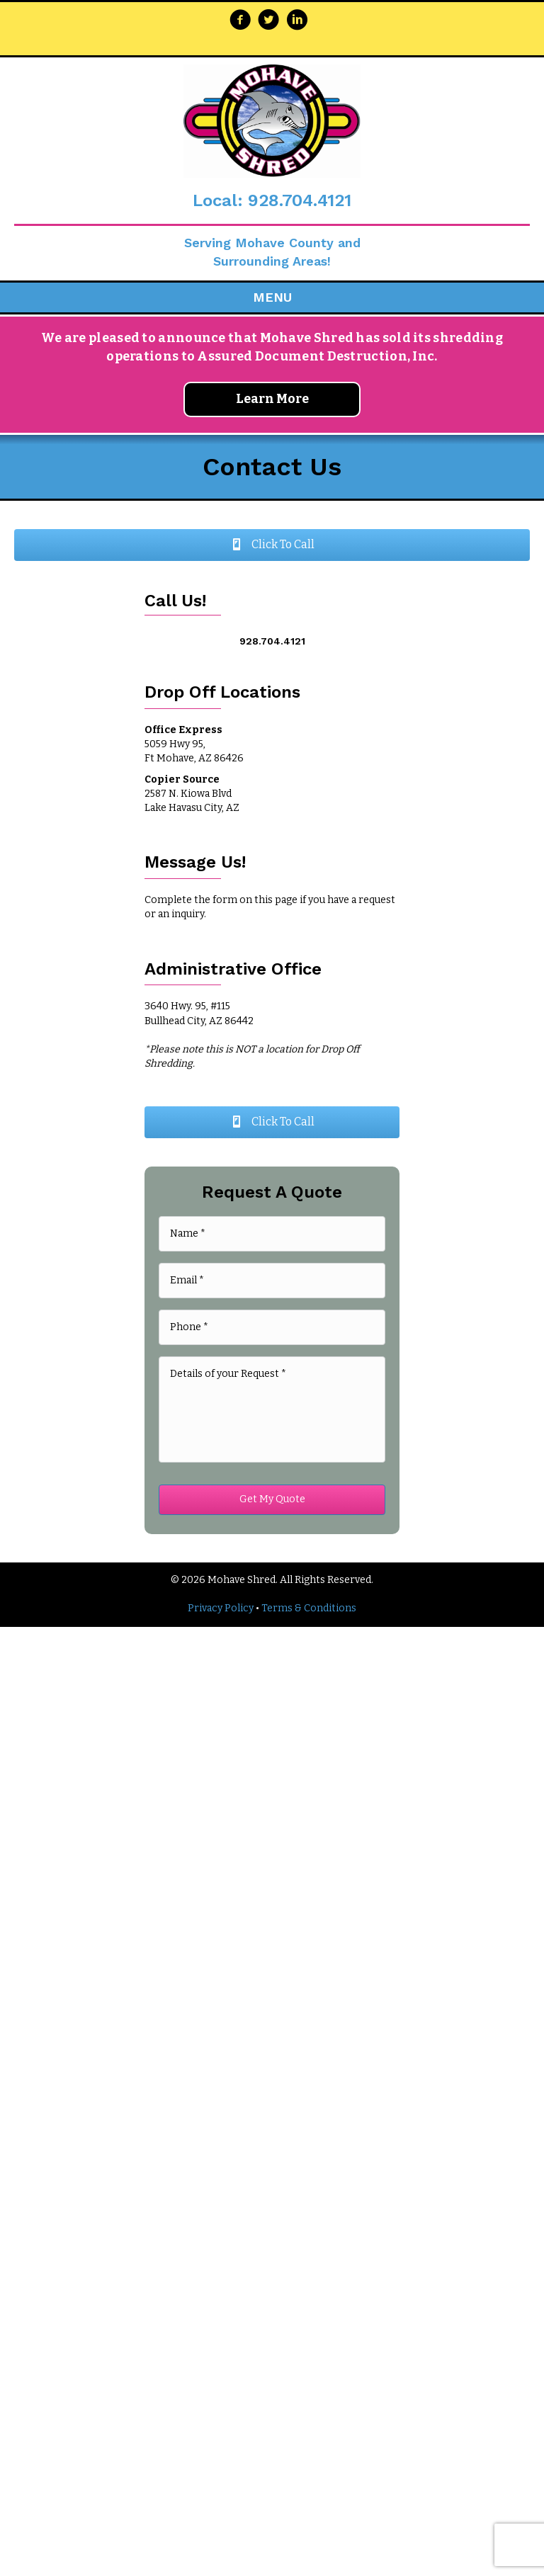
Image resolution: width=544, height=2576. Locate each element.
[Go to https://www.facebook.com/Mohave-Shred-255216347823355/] (240, 21)
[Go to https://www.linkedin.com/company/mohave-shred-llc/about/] (296, 21)
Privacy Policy (221, 1608)
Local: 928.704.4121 (272, 200)
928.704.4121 (272, 641)
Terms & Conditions (308, 1608)
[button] (272, 545)
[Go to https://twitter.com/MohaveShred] (268, 21)
